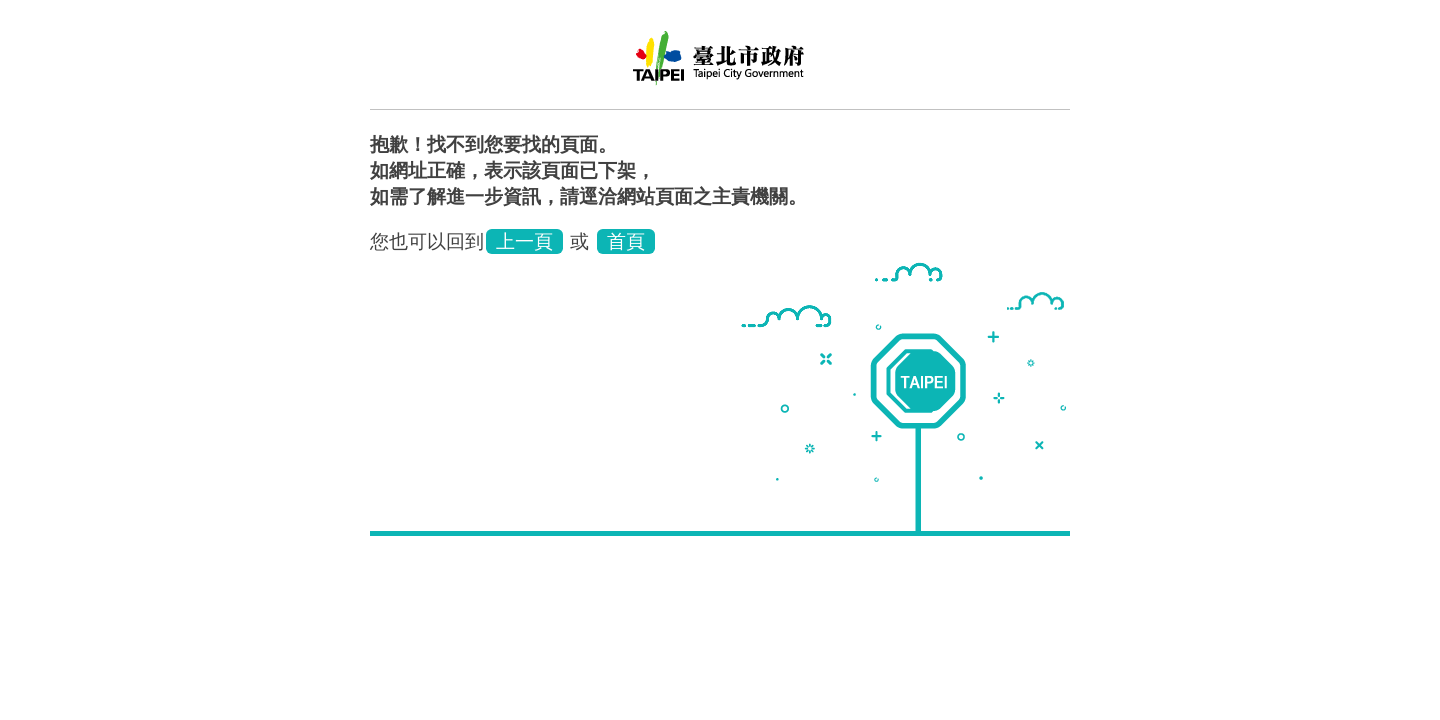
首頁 (626, 241)
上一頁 (524, 241)
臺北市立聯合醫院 (720, 65)
